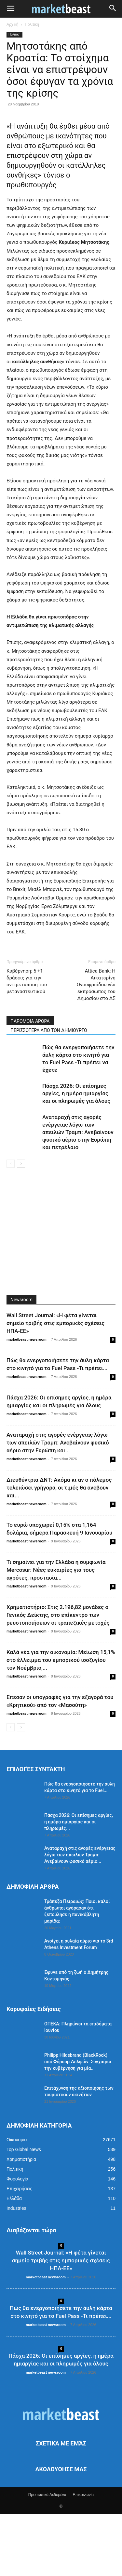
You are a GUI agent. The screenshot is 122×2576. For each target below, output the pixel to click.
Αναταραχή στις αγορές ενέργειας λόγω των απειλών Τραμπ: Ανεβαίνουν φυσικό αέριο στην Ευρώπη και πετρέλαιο (78, 1194)
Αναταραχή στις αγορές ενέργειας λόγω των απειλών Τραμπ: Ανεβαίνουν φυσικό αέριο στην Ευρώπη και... (58, 1504)
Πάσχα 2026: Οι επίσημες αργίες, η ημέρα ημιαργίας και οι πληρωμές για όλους (76, 1155)
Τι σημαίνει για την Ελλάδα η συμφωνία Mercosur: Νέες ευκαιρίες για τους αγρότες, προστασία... (56, 1631)
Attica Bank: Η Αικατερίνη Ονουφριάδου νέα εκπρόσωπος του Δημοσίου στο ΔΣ (96, 1046)
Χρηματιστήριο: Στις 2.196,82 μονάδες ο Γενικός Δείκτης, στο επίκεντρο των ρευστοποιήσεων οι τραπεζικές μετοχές (58, 1676)
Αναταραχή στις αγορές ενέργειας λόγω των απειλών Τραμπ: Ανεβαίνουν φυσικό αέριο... (79, 1916)
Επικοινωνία (83, 2556)
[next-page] (21, 1225)
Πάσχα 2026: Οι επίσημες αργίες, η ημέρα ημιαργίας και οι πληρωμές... (78, 1883)
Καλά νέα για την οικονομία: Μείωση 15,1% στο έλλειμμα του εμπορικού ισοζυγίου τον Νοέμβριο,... (61, 1721)
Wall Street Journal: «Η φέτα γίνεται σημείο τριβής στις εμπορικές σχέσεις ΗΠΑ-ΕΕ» (55, 1385)
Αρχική (12, 24)
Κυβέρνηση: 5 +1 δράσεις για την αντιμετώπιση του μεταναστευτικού (27, 1043)
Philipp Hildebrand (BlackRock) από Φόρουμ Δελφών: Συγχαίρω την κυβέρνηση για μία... (77, 2123)
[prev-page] (11, 1225)
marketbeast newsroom (27, 1401)
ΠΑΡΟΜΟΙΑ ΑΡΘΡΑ (30, 1082)
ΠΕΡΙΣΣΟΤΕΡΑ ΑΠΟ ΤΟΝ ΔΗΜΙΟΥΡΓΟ (48, 1092)
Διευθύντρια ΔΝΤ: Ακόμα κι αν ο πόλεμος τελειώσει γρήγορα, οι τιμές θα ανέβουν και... (59, 1549)
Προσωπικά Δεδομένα (47, 2556)
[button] (10, 9)
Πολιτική (32, 24)
